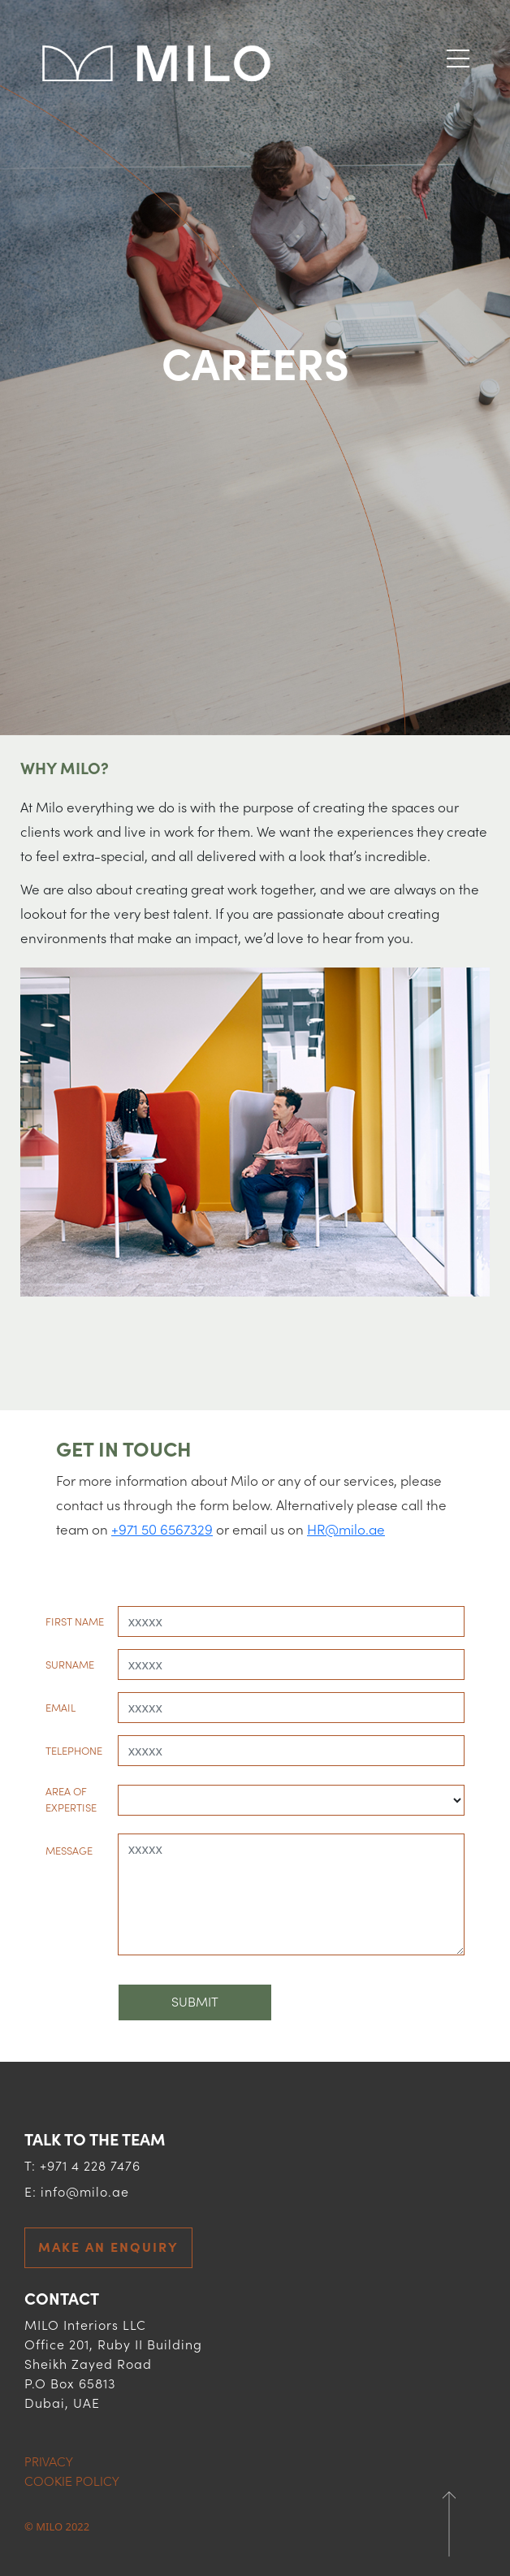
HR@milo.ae (346, 1530)
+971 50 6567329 (162, 1530)
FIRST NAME (74, 1622)
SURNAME (69, 1665)
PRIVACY (48, 2462)
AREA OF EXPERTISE (71, 1800)
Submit (194, 2002)
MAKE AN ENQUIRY (108, 2247)
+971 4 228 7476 (90, 2166)
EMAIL (60, 1708)
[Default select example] (291, 1800)
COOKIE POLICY (71, 2482)
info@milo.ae (85, 2192)
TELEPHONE (73, 1751)
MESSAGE (69, 1851)
